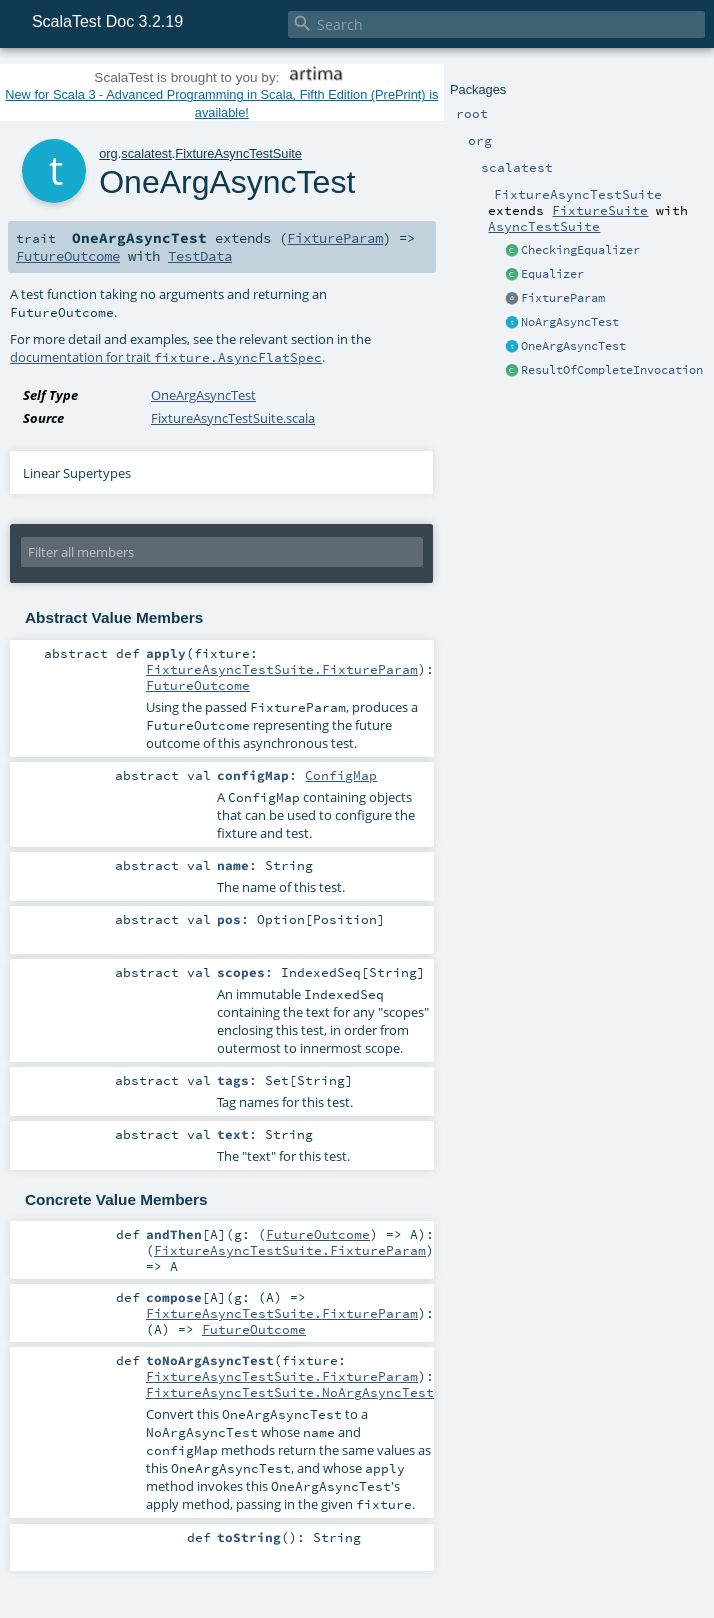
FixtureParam (563, 298)
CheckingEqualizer (580, 250)
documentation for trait (166, 357)
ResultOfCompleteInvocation (612, 370)
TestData (200, 256)
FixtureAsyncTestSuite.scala (233, 418)
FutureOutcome (68, 256)
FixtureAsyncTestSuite (238, 153)
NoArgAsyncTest (570, 322)
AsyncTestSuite (544, 226)
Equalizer (552, 274)
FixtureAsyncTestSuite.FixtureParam (282, 669)
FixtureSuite (600, 210)
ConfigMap (341, 775)
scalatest (146, 153)
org (108, 153)
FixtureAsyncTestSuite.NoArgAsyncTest (290, 1392)
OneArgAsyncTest (573, 346)
